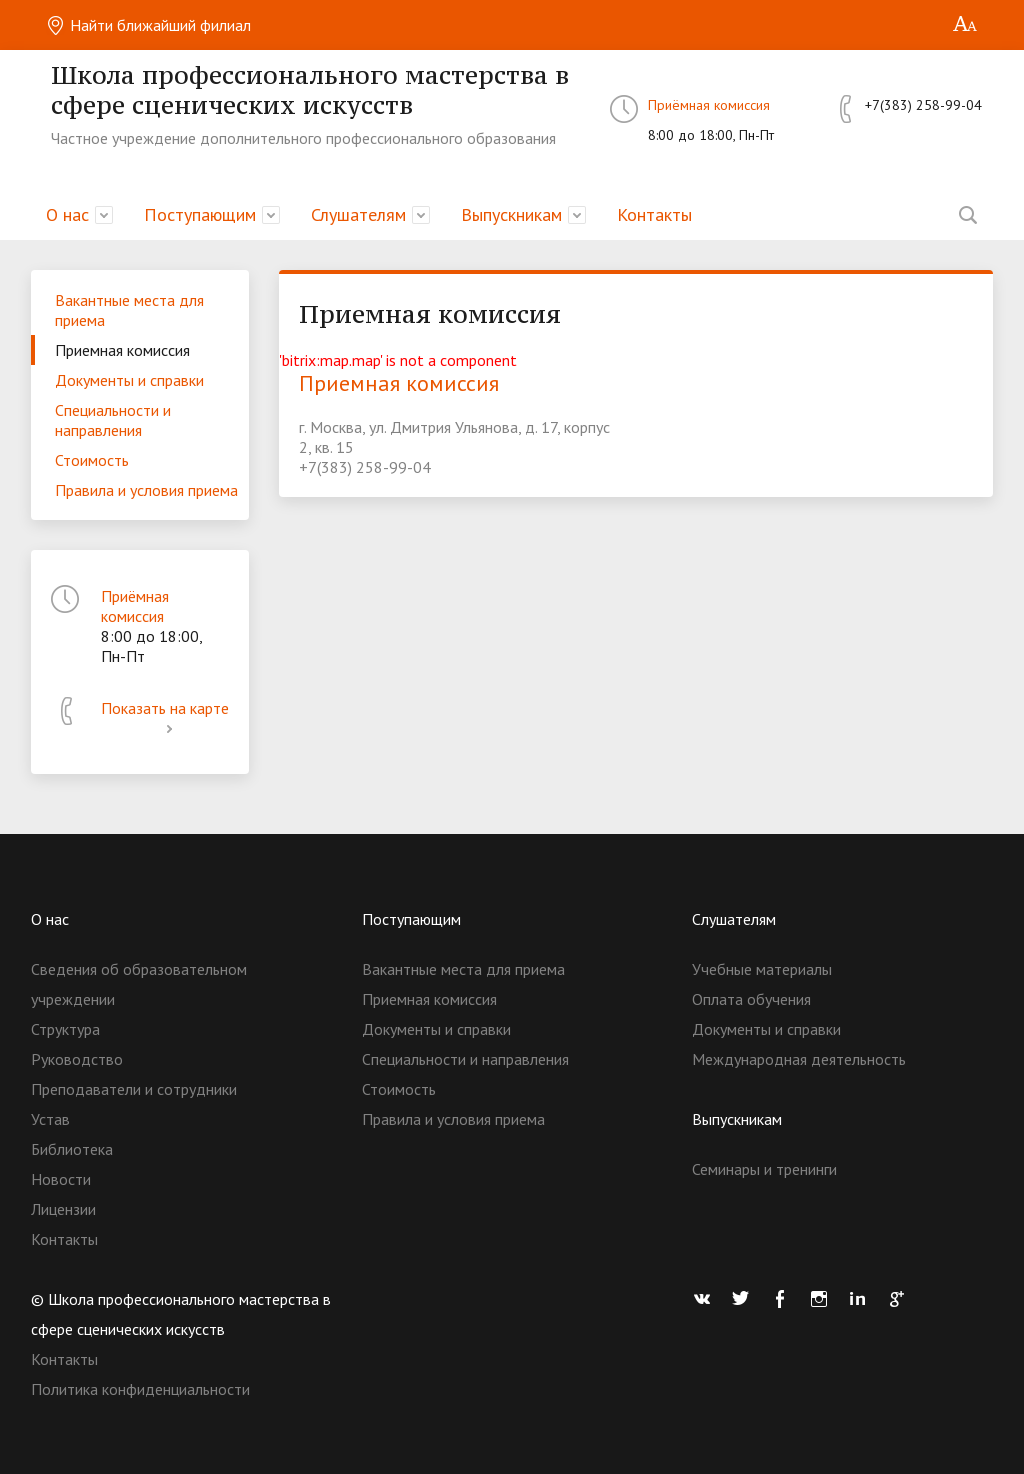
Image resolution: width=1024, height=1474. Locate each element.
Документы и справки (129, 380)
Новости (61, 1179)
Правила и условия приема (146, 490)
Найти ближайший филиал (148, 25)
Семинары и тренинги (764, 1169)
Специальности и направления (113, 420)
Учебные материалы (762, 969)
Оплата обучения (751, 999)
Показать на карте (165, 718)
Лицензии (63, 1209)
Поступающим (200, 214)
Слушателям (358, 214)
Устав (50, 1119)
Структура (65, 1029)
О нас (67, 214)
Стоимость (92, 460)
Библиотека (72, 1149)
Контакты (654, 214)
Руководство (77, 1059)
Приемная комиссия (122, 350)
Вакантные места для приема (129, 310)
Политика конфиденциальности (140, 1389)
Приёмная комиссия (709, 105)
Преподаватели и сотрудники (134, 1089)
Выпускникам (511, 214)
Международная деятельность (799, 1059)
